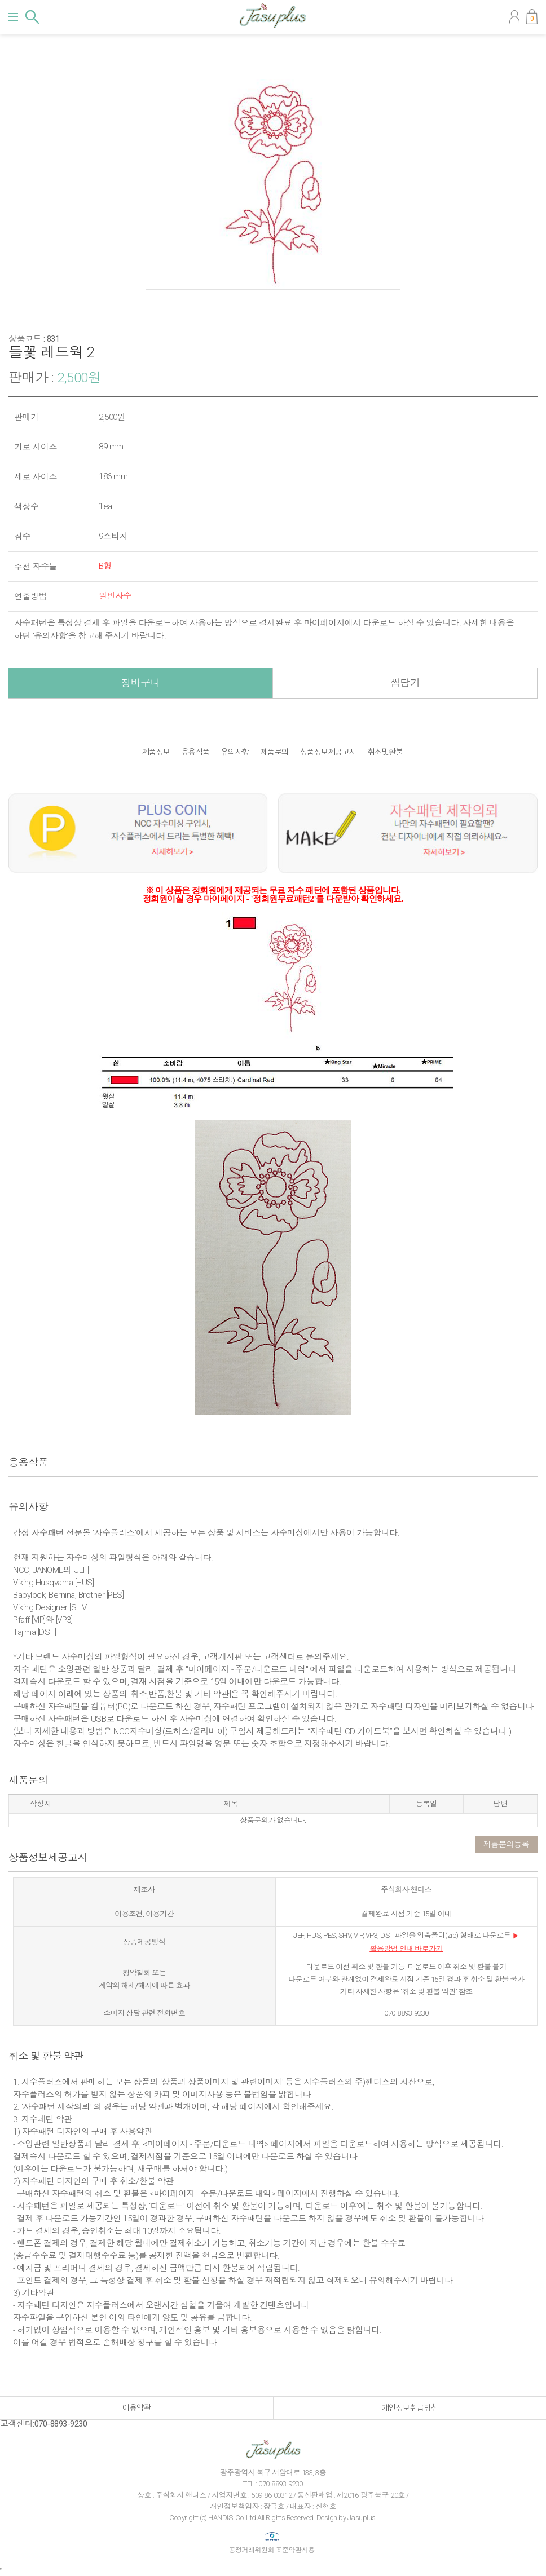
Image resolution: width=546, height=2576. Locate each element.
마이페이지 (514, 17)
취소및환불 (385, 752)
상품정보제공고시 (328, 752)
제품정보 (156, 752)
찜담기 (405, 683)
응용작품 (196, 752)
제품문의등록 (506, 1844)
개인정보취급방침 (410, 2407)
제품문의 (275, 752)
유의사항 (235, 752)
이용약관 (136, 2407)
